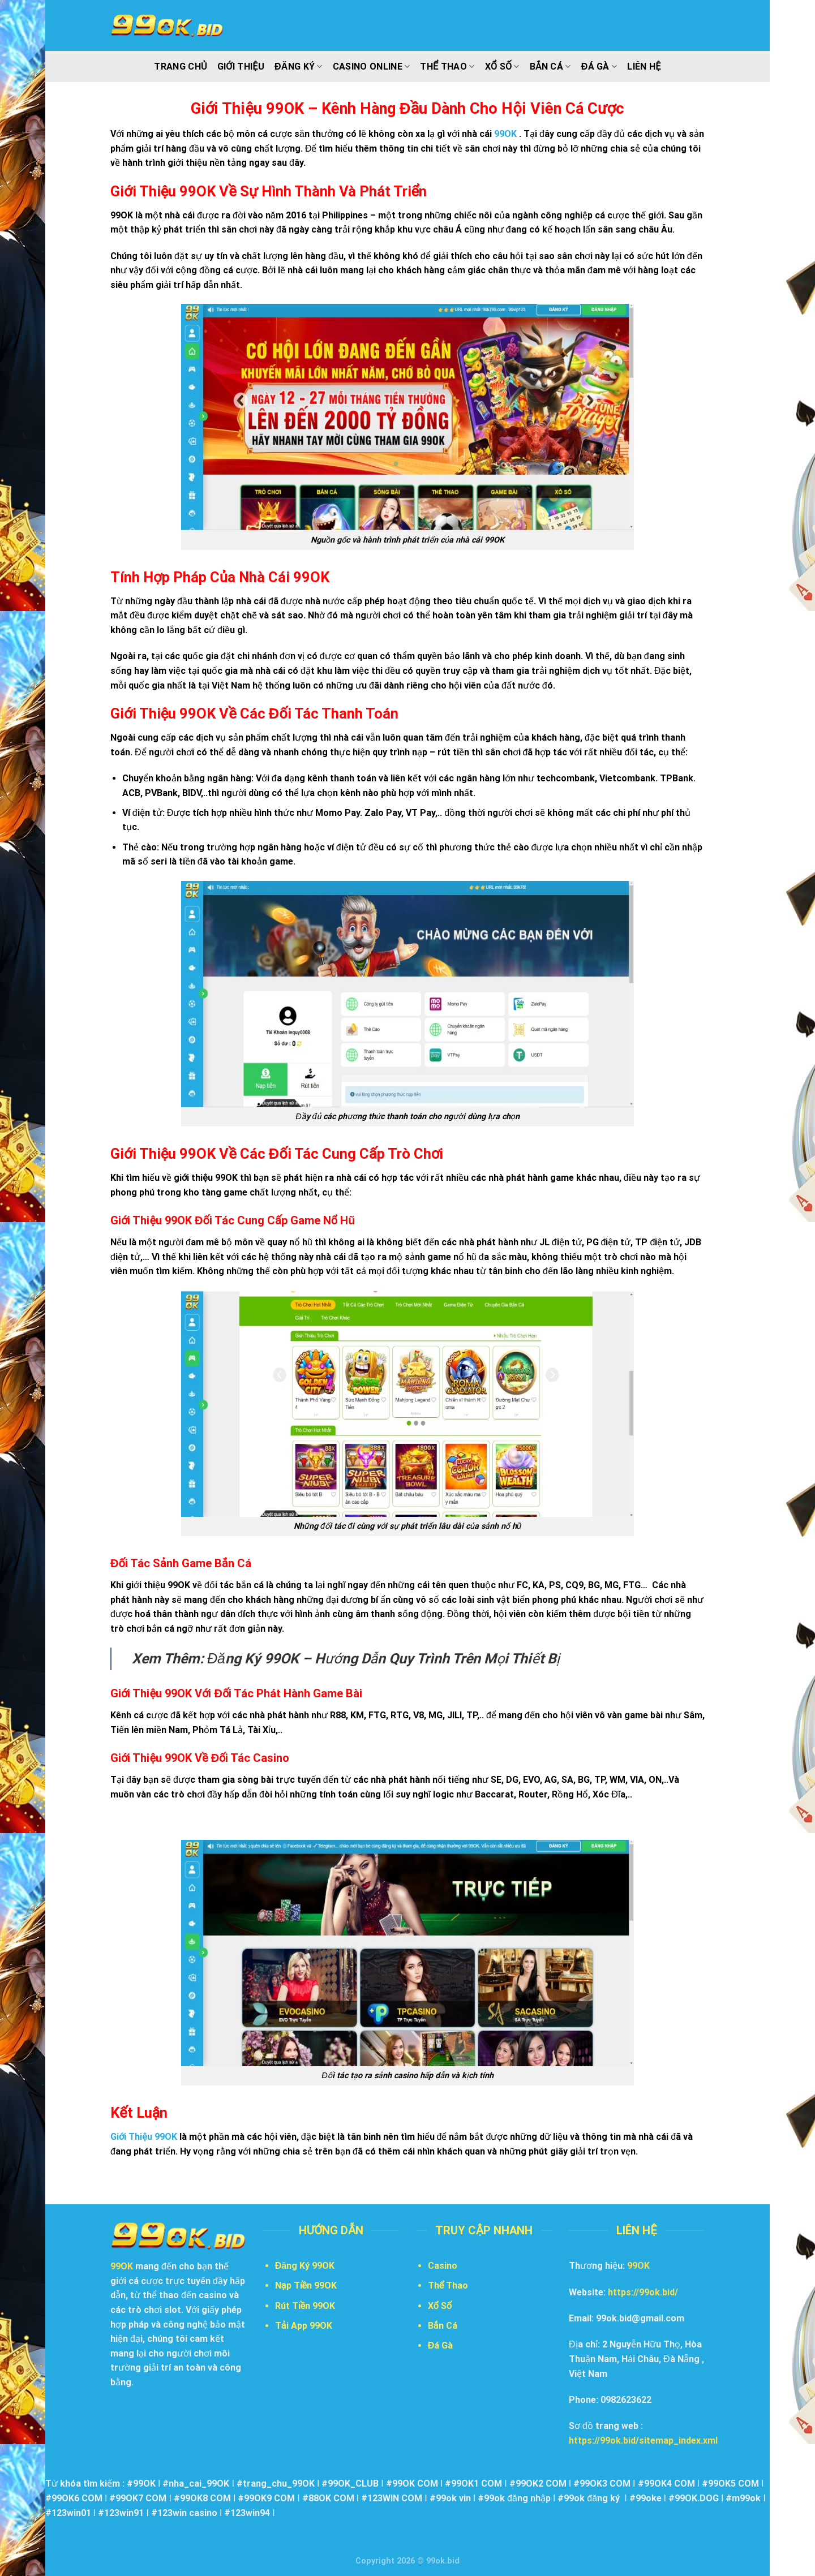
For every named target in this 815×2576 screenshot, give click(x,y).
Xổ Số (502, 66)
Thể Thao (447, 66)
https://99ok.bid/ (643, 2292)
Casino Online (371, 66)
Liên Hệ (643, 66)
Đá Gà (599, 66)
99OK (638, 2265)
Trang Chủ (180, 66)
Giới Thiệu (240, 66)
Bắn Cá (550, 66)
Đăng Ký (298, 66)
